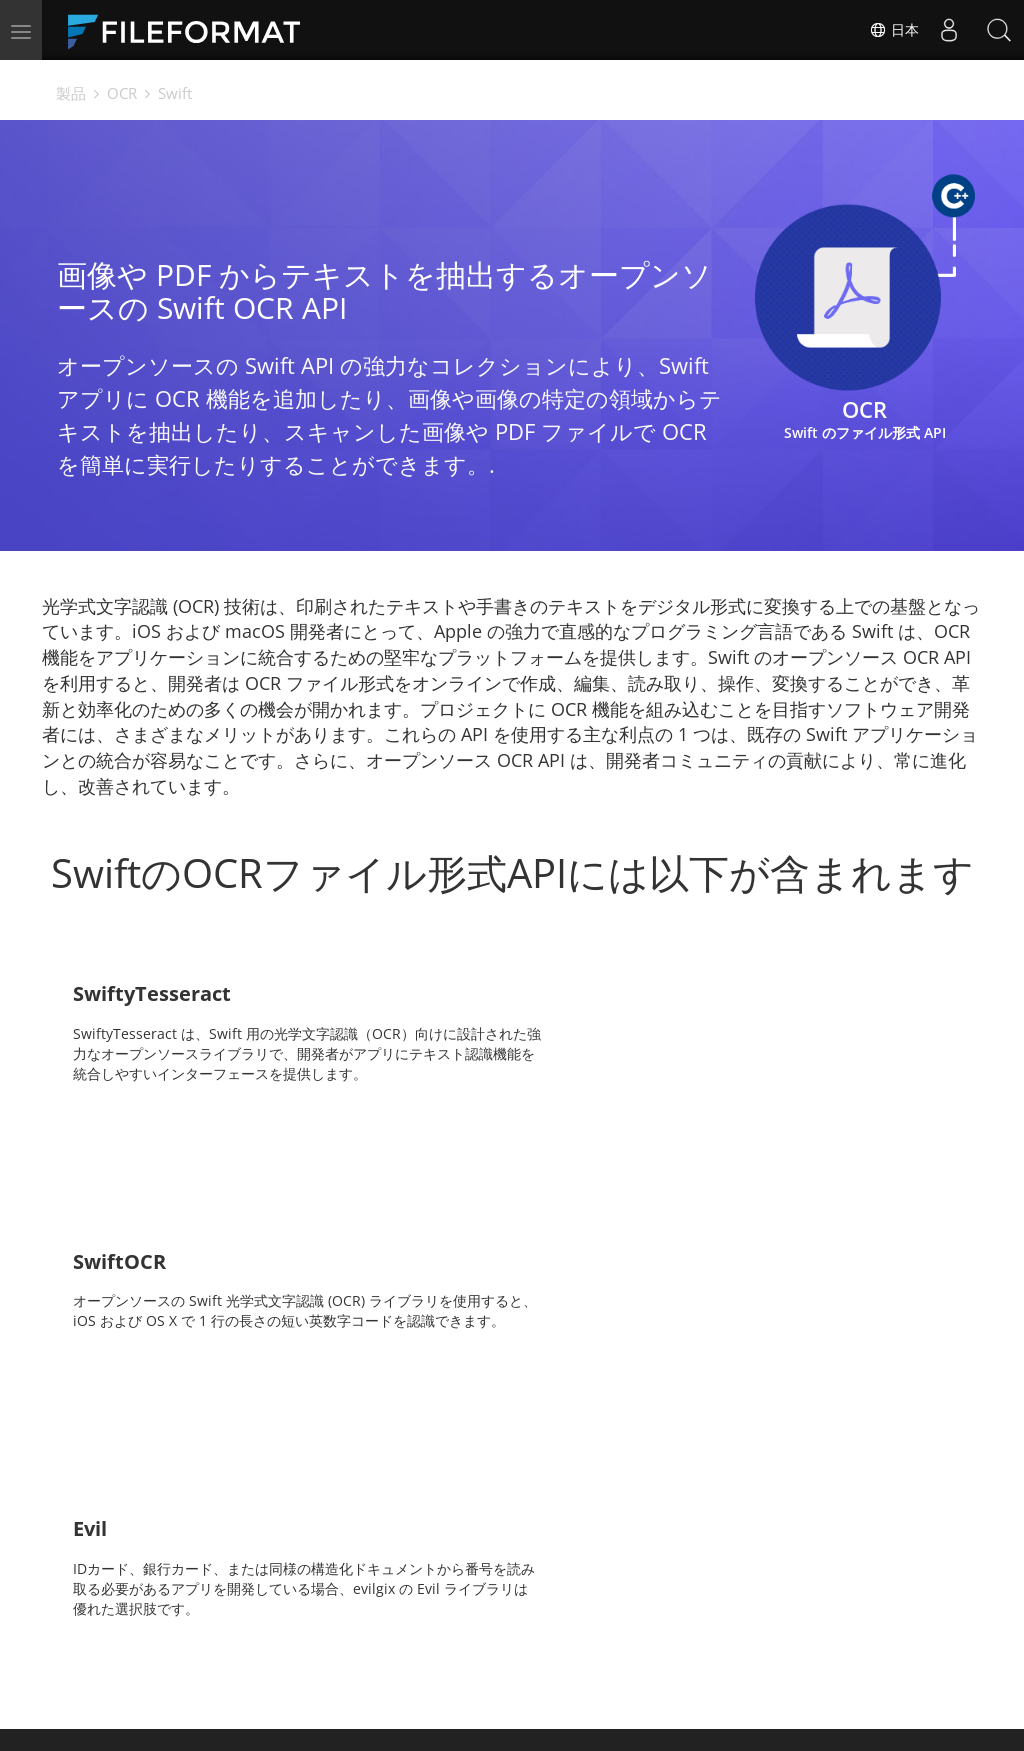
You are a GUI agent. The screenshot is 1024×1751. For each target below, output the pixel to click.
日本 (894, 30)
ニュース (555, 1622)
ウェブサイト (569, 1652)
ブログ (362, 1652)
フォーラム (748, 1622)
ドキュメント (383, 1622)
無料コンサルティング (225, 1652)
